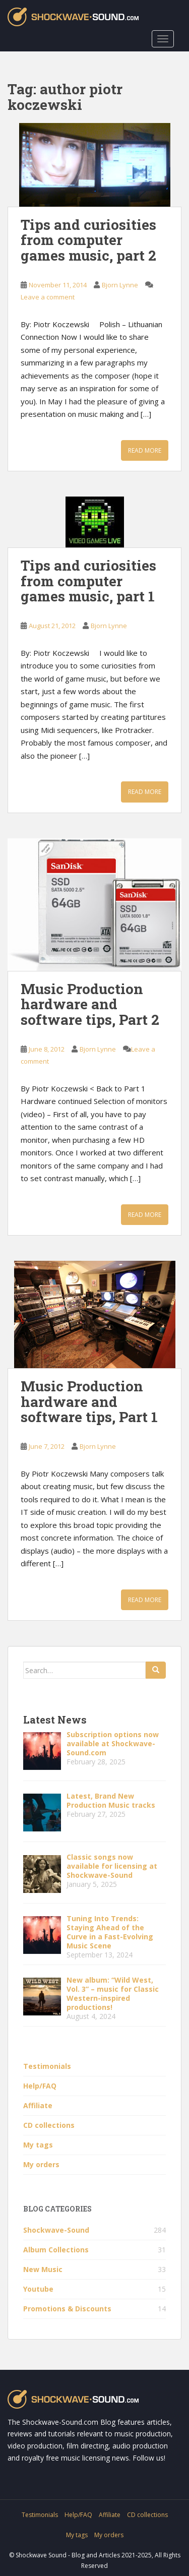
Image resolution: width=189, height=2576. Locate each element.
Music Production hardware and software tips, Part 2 (90, 1004)
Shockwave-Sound (56, 2230)
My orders (41, 2164)
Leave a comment (48, 296)
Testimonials (47, 2066)
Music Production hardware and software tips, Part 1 (89, 1402)
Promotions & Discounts (67, 2308)
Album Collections (56, 2249)
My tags (38, 2145)
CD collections (49, 2125)
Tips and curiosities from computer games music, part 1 (88, 581)
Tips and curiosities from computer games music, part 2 (88, 240)
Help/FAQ (39, 2086)
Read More (144, 450)
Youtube (38, 2289)
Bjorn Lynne (120, 284)
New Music (42, 2269)
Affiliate (37, 2105)
